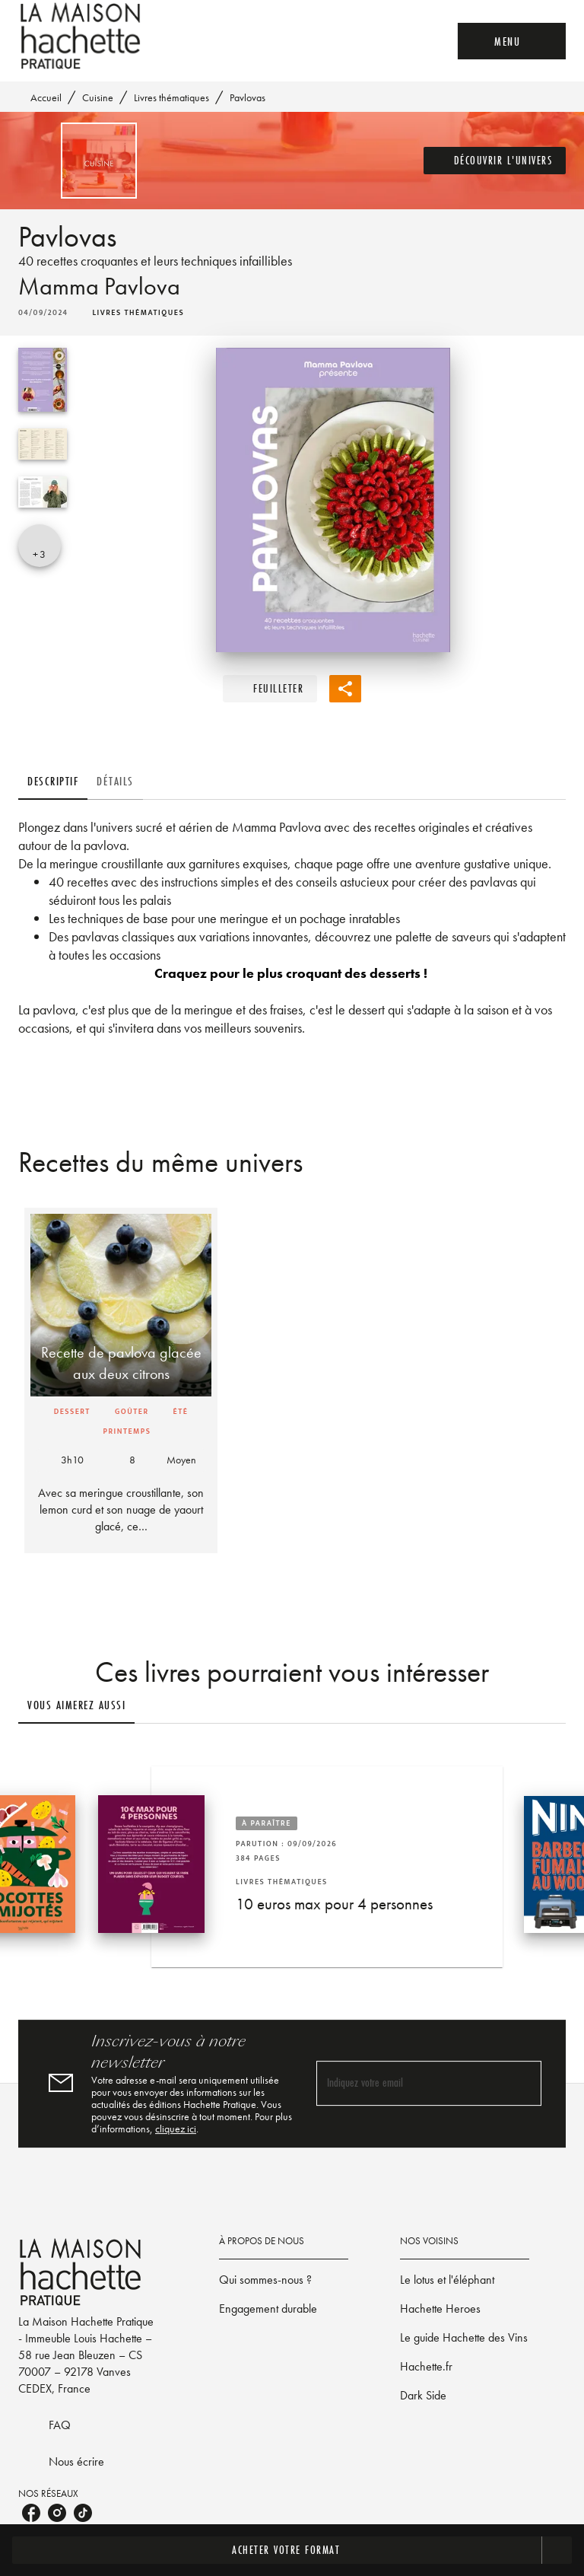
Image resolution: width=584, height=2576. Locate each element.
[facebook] (31, 2513)
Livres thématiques (171, 97)
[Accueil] (82, 36)
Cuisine (97, 97)
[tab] (52, 781)
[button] (495, 160)
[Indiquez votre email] (409, 2083)
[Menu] (512, 41)
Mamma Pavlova (99, 286)
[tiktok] (83, 2513)
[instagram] (57, 2513)
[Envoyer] (523, 2083)
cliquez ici (175, 2128)
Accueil (46, 97)
